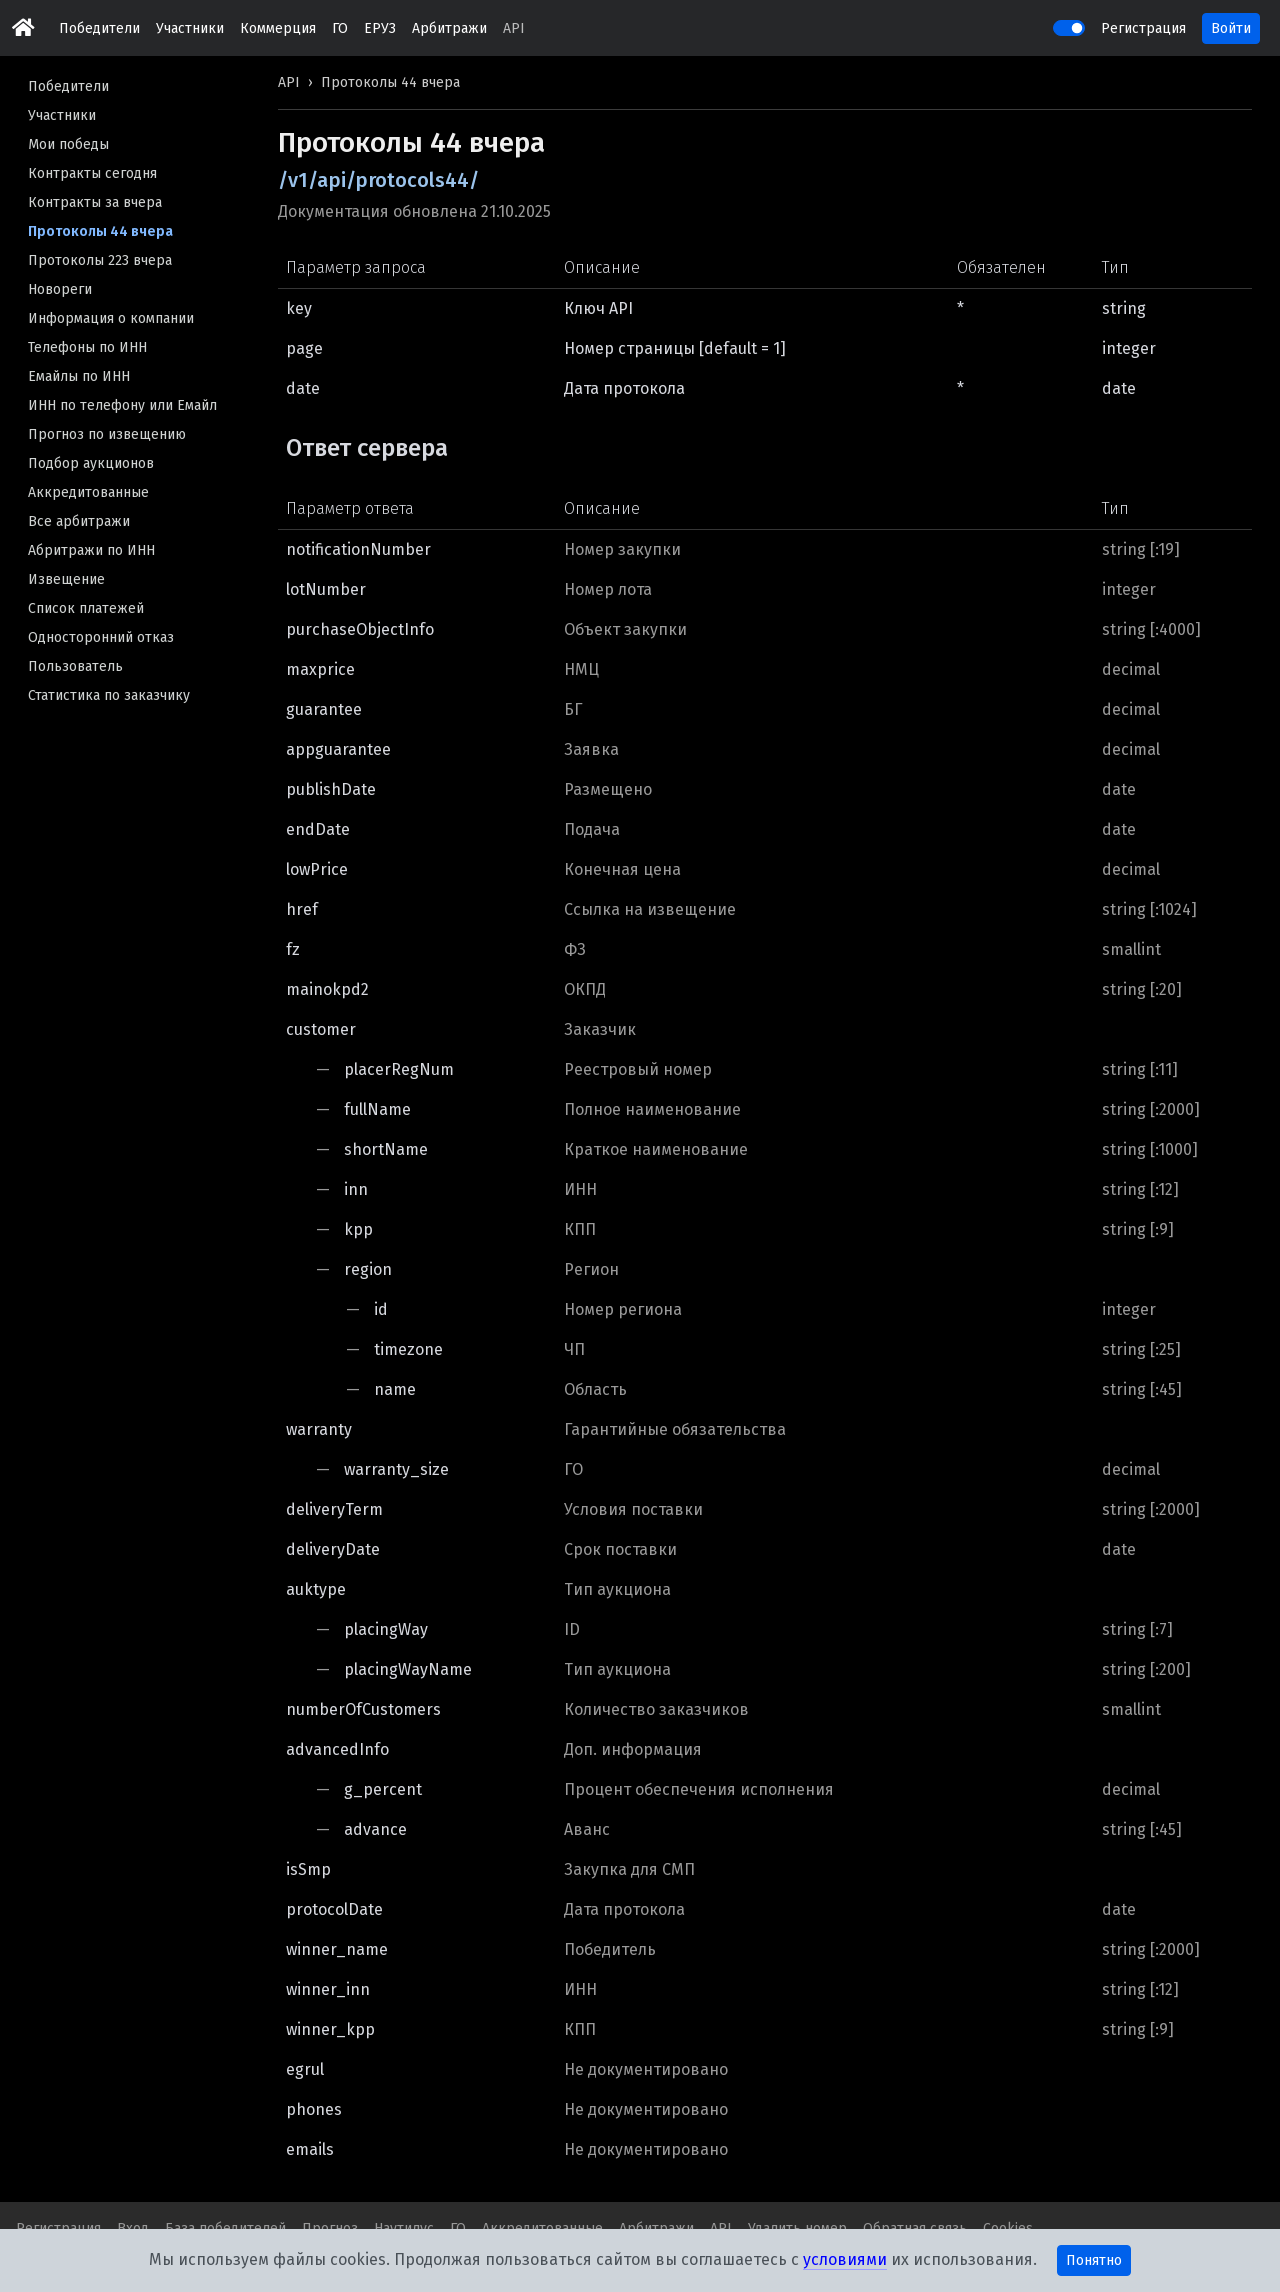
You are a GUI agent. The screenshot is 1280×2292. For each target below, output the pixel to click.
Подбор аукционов (91, 463)
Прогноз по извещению (107, 434)
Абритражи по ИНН (91, 550)
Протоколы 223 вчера (100, 260)
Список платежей (86, 608)
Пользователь (75, 666)
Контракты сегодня (92, 173)
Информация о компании (111, 318)
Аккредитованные (88, 492)
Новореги (60, 289)
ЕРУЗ (380, 28)
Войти (1231, 28)
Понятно (1094, 2260)
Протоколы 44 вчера (100, 231)
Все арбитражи (79, 521)
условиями (845, 2259)
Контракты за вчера (95, 202)
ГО (340, 28)
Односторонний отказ (101, 637)
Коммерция (278, 28)
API (514, 28)
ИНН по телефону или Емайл (122, 405)
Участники (190, 28)
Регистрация (1143, 28)
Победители (99, 28)
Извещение (66, 579)
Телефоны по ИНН (87, 347)
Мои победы (68, 144)
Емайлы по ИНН (79, 376)
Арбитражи (449, 28)
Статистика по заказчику (109, 695)
